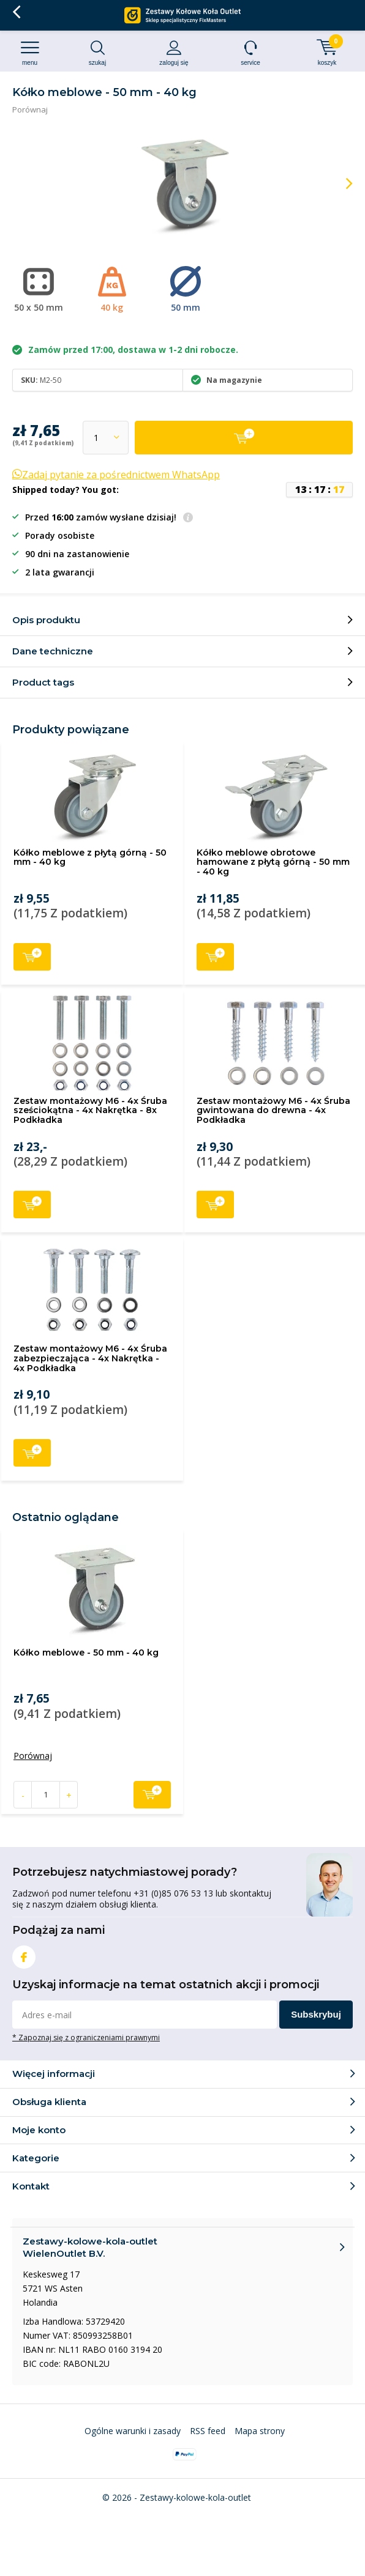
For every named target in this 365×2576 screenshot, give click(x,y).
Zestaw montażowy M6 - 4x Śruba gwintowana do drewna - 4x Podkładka (273, 1110)
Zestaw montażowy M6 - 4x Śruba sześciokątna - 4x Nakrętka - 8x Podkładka (90, 1110)
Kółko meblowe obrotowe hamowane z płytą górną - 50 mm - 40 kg (273, 862)
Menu (30, 53)
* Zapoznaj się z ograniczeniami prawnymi (86, 2037)
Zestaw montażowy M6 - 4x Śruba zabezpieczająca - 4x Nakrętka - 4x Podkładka (90, 1358)
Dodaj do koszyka (32, 955)
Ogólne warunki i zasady (133, 2431)
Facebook (24, 1954)
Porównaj (30, 109)
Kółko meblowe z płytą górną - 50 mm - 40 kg (90, 857)
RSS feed (207, 2431)
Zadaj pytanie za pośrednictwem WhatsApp (116, 474)
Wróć (16, 12)
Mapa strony (260, 2431)
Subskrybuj (316, 2014)
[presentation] (340, 183)
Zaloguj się (174, 53)
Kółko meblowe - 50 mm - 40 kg (86, 1652)
